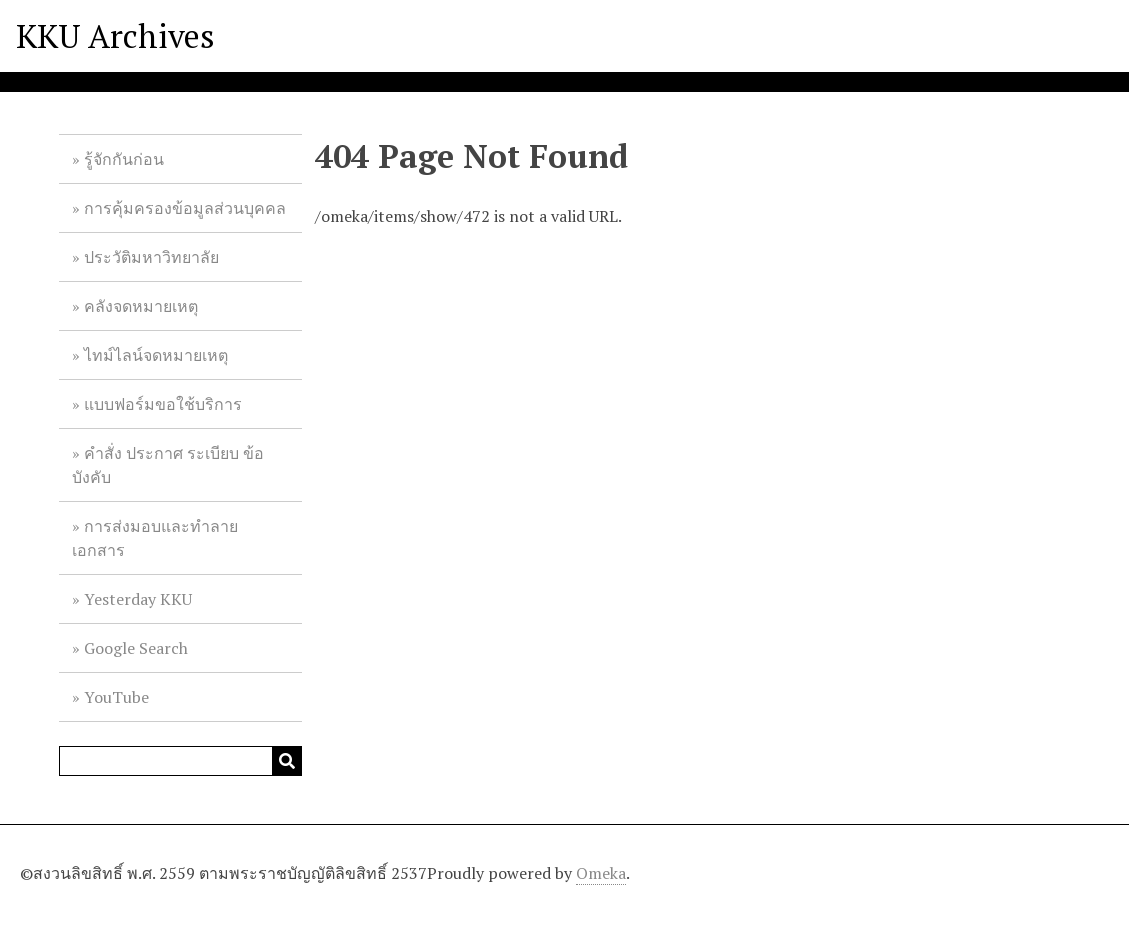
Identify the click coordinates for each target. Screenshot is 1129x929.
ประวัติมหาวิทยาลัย (151, 257)
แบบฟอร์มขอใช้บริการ (163, 404)
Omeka (601, 873)
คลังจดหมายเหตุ (141, 306)
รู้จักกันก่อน (124, 159)
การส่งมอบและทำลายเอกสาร (155, 538)
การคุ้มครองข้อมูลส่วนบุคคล (185, 208)
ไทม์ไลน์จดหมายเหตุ (156, 355)
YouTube (116, 697)
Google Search (136, 648)
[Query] (180, 761)
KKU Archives (115, 36)
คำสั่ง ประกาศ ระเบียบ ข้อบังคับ (168, 465)
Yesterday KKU (138, 599)
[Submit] (287, 761)
